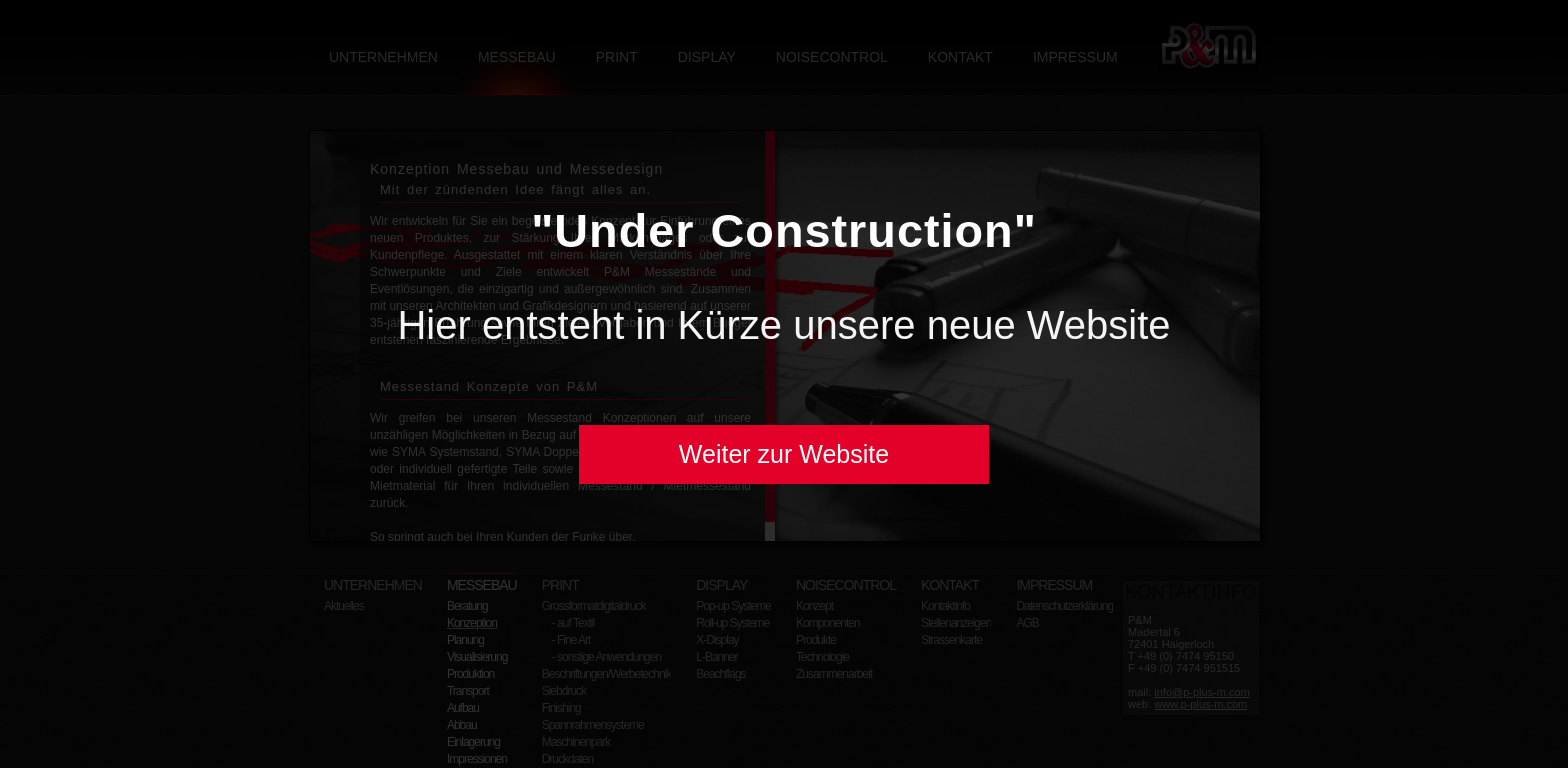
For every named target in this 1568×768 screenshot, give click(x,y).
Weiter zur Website (784, 454)
